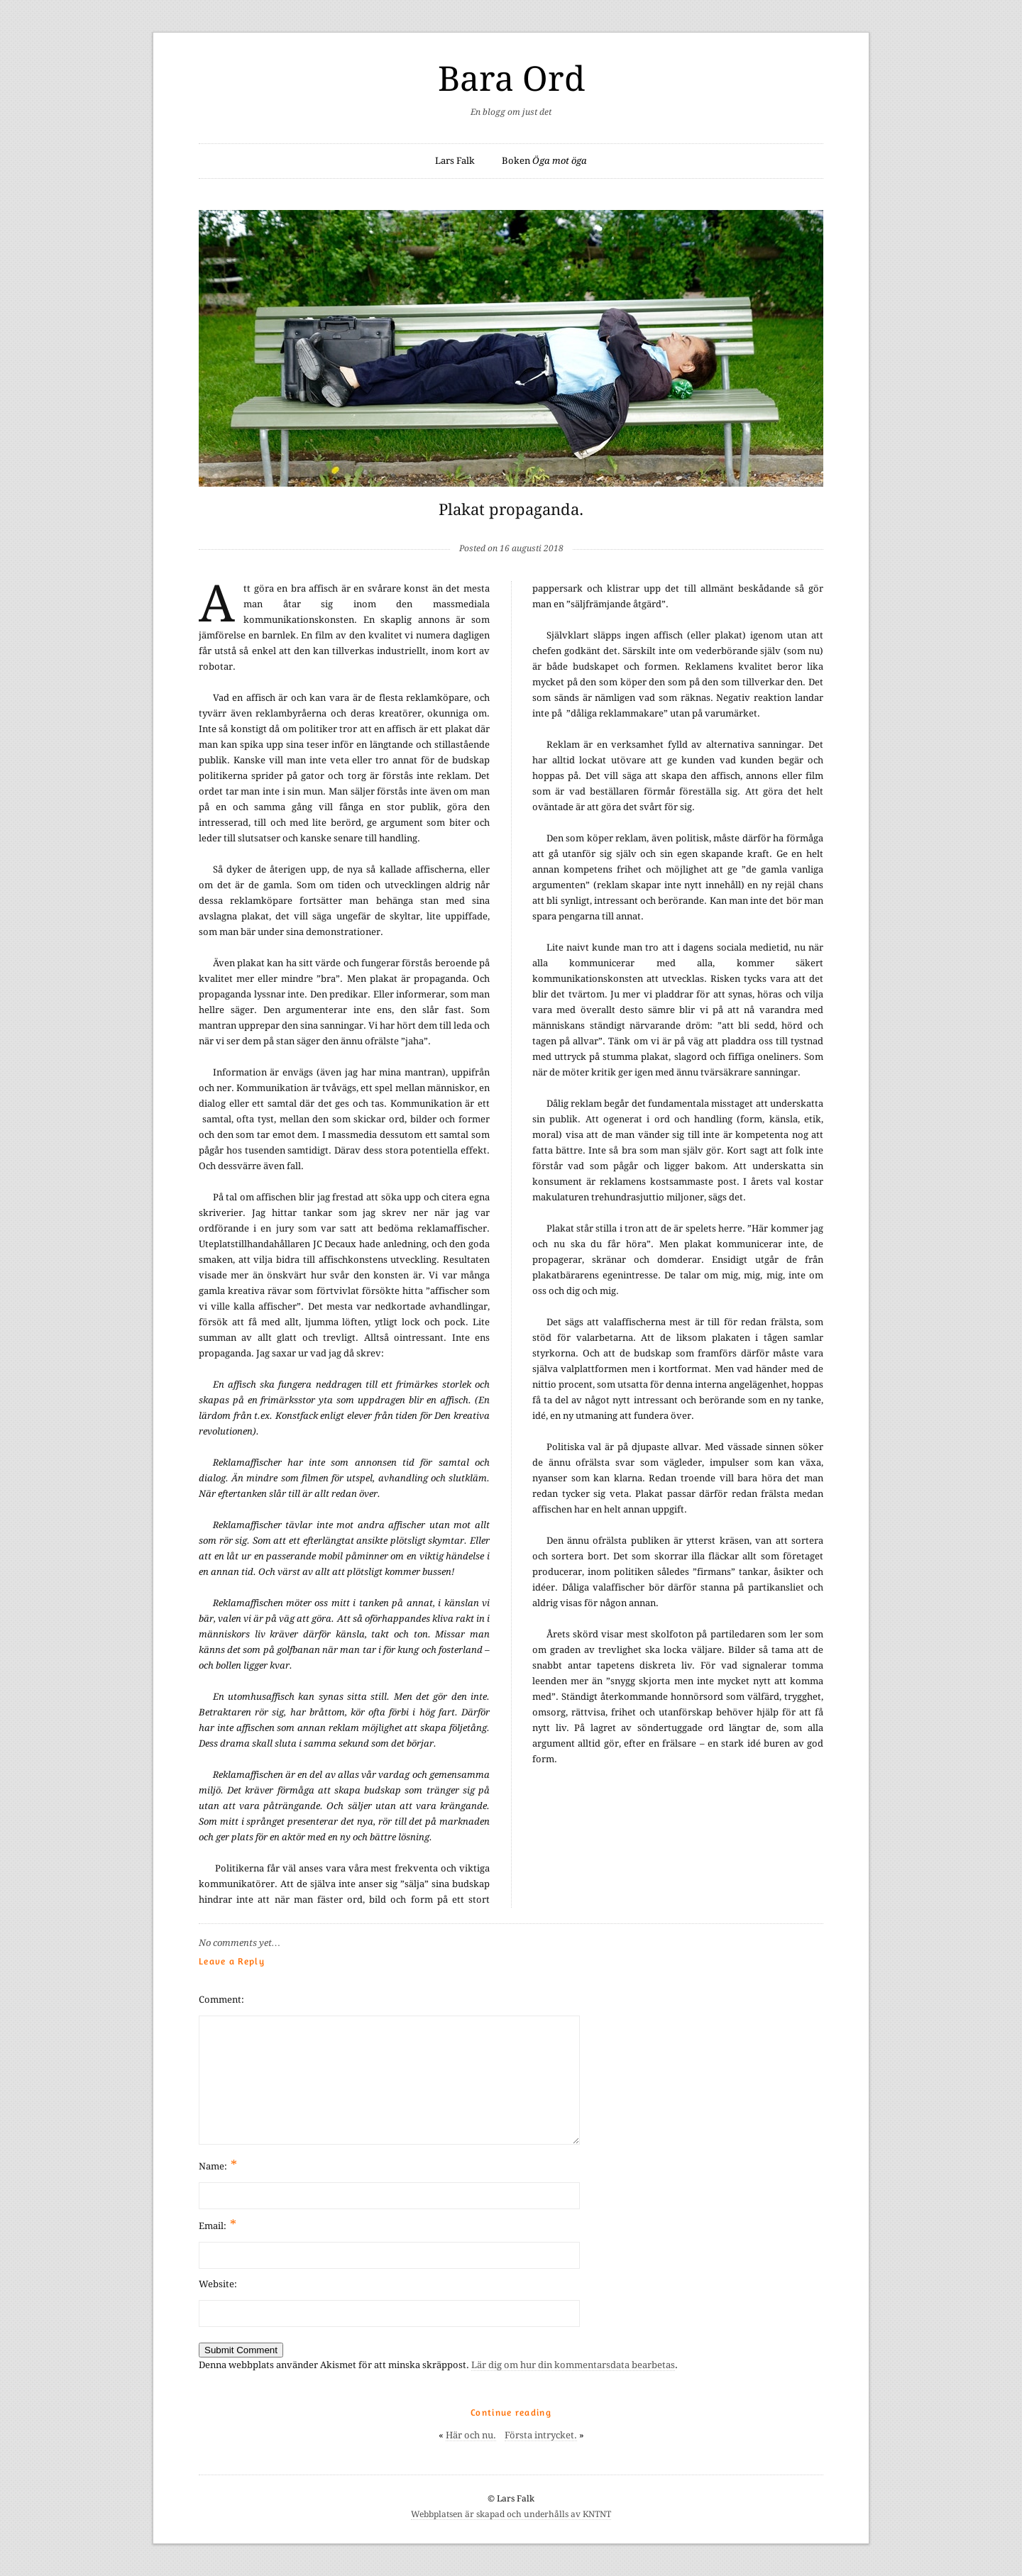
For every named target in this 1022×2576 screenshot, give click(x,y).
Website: (218, 2284)
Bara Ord (511, 79)
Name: (218, 2164)
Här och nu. (471, 2435)
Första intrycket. (541, 2435)
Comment (220, 1999)
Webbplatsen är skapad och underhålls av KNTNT (511, 2514)
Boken (544, 160)
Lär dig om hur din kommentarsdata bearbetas (573, 2365)
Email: (217, 2224)
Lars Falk (455, 160)
